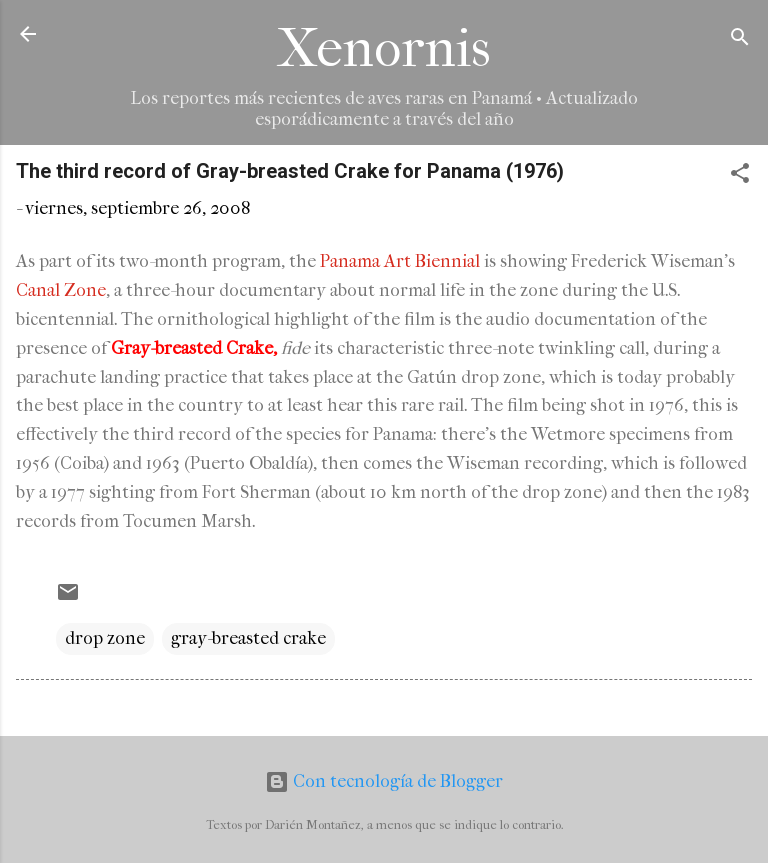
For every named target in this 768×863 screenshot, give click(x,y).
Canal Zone (61, 290)
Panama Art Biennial (400, 261)
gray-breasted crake (248, 638)
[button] (740, 176)
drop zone (105, 638)
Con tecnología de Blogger (384, 781)
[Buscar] (740, 40)
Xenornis (384, 48)
